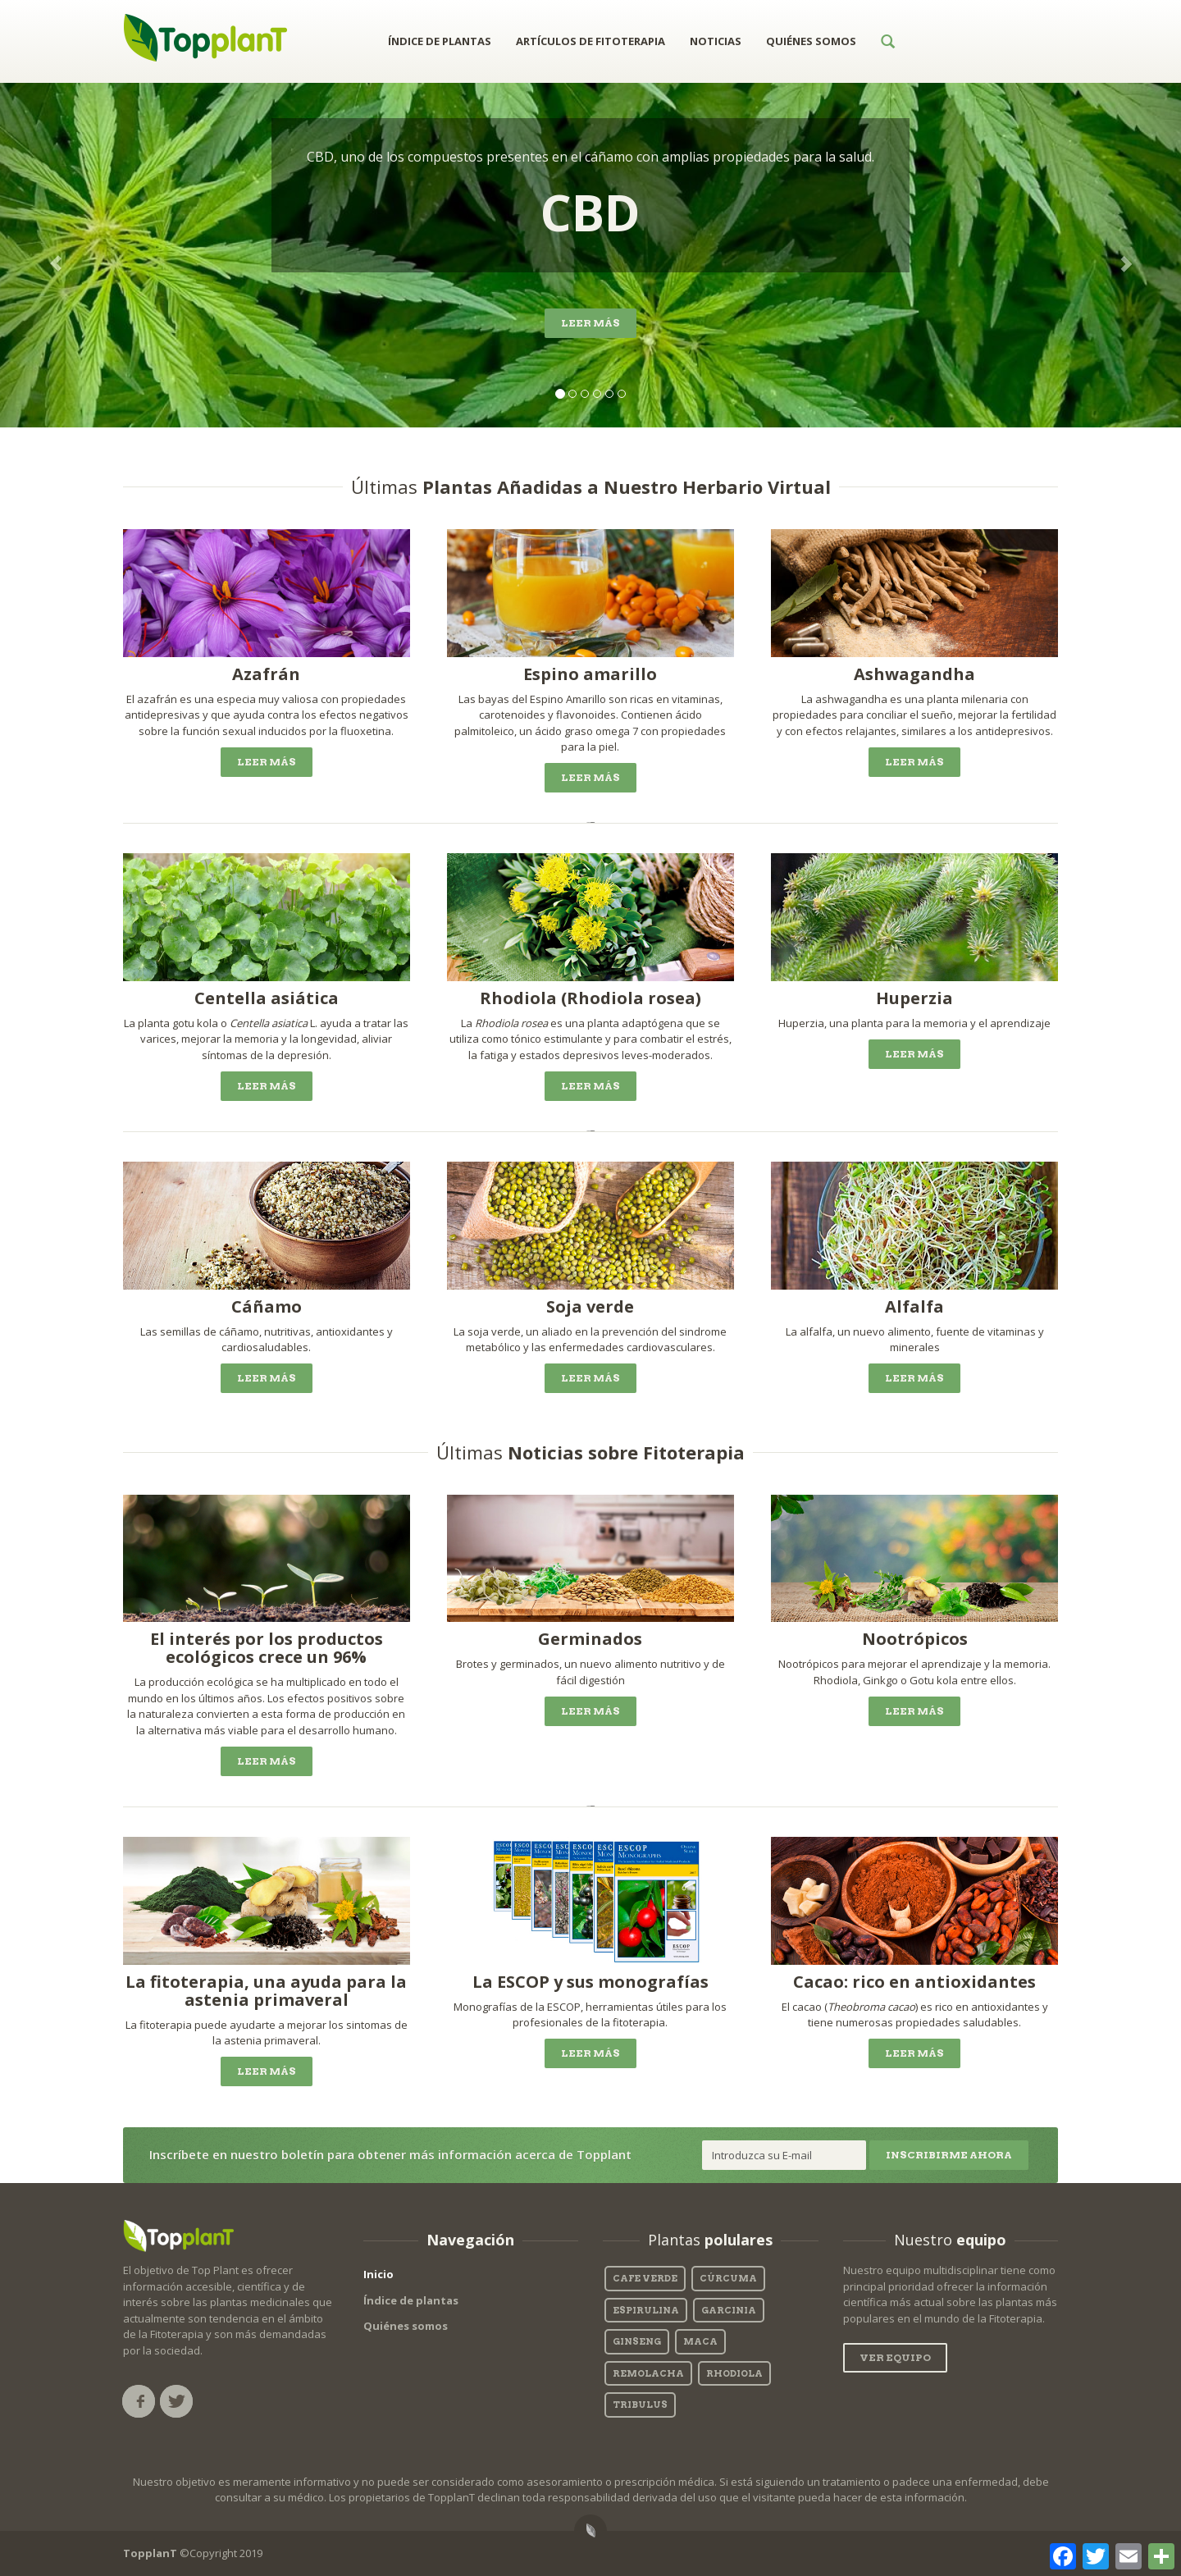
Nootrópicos (915, 1639)
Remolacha (648, 2373)
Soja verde (590, 1306)
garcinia (728, 2310)
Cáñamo (266, 1306)
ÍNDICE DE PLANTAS (439, 41)
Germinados (590, 1639)
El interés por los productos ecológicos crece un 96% (266, 1648)
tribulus (640, 2404)
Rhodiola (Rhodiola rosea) (590, 998)
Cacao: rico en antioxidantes (914, 1982)
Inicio (378, 2274)
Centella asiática (266, 998)
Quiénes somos (405, 2325)
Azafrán (266, 674)
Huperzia (914, 998)
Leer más (590, 323)
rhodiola (734, 2373)
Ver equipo (895, 2357)
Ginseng (637, 2341)
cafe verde (645, 2278)
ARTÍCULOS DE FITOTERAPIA (590, 41)
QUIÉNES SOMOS (811, 41)
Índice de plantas (410, 2300)
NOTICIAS (715, 41)
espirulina (646, 2310)
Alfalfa (914, 1306)
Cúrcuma (728, 2278)
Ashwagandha (914, 674)
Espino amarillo (590, 674)
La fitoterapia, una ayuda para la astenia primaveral (266, 1991)
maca (700, 2341)
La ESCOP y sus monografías (590, 1982)
